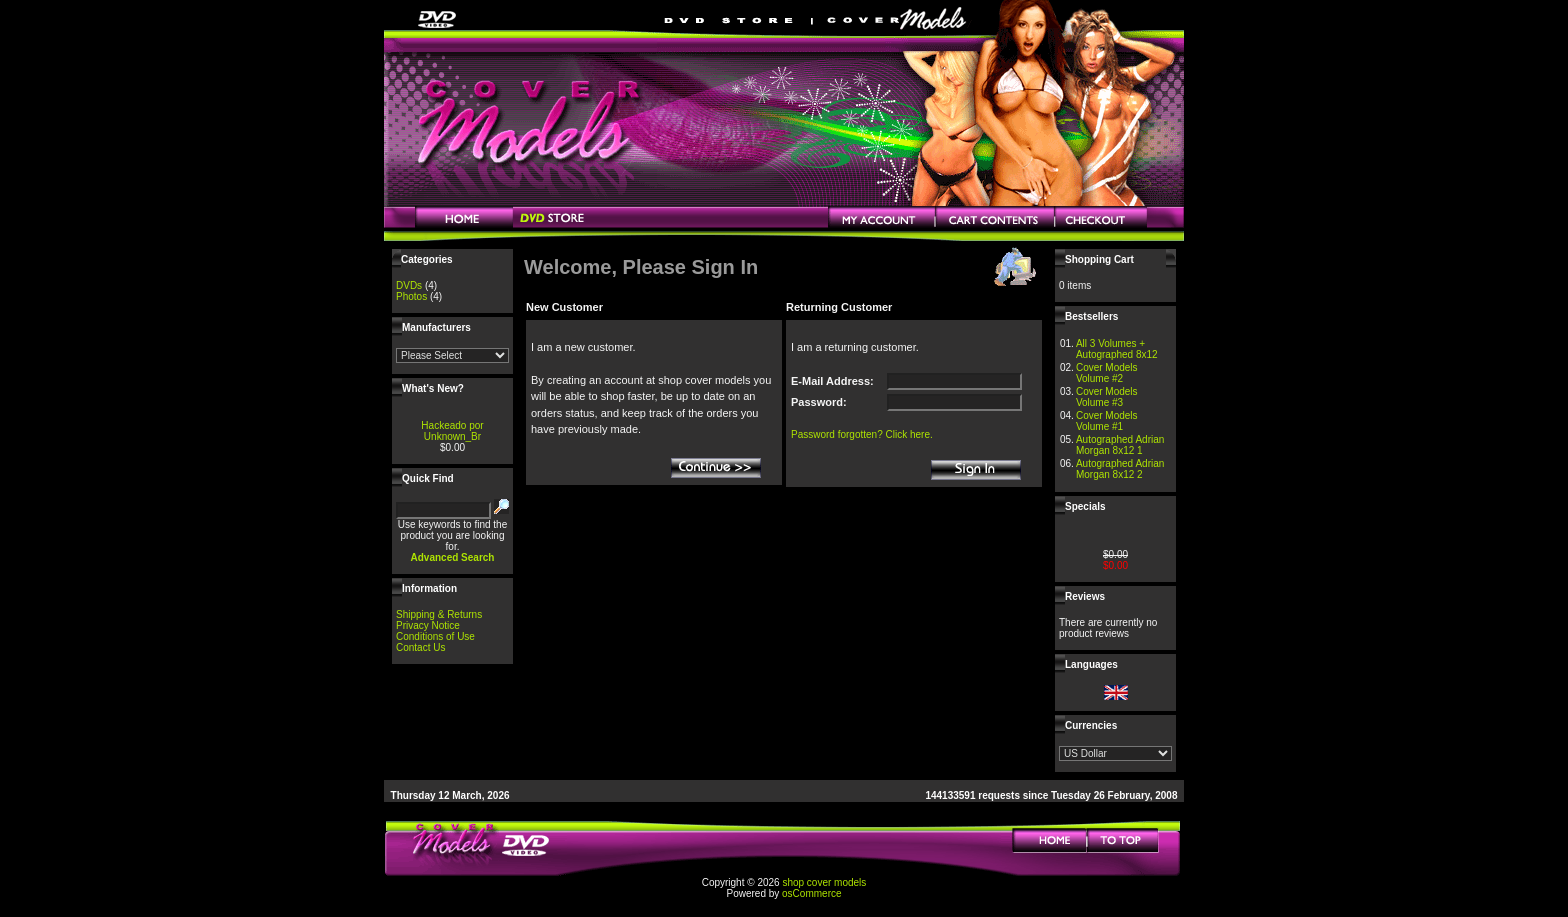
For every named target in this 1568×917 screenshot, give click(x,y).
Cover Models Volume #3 (1107, 397)
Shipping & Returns (439, 614)
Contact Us (420, 647)
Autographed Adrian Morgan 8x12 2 (1120, 469)
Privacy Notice (428, 625)
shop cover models (824, 882)
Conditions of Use (435, 636)
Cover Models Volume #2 (1107, 373)
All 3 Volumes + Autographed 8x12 (1117, 349)
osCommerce (811, 893)
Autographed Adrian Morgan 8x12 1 (1120, 445)
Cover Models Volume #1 (1107, 421)
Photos (411, 296)
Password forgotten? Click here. (862, 434)
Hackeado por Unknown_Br (452, 431)
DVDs (409, 285)
